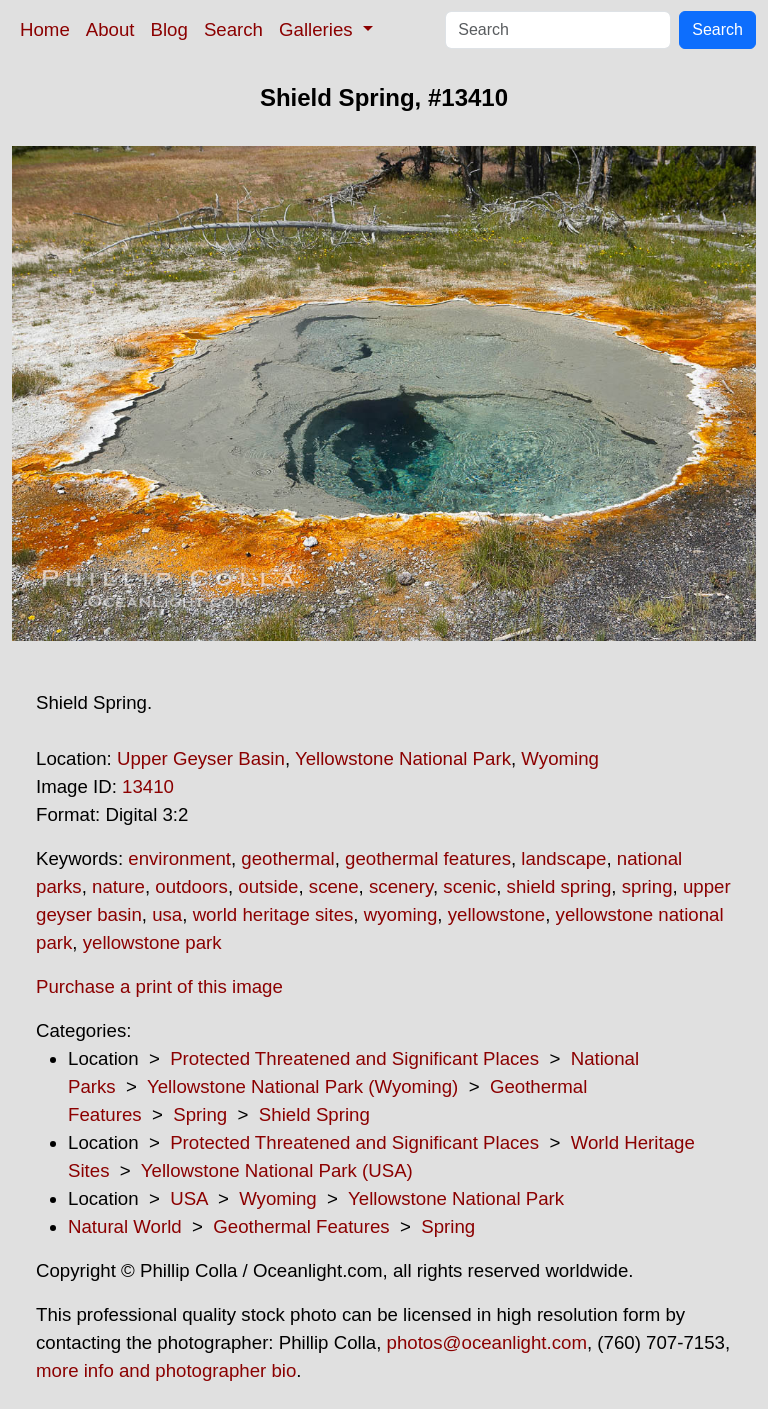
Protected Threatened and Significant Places (354, 1058)
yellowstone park (152, 942)
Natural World (125, 1226)
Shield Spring (314, 1114)
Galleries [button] (318, 29)
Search (233, 29)
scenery (401, 886)
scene (334, 886)
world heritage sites (273, 914)
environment (179, 858)
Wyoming (560, 758)
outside (268, 886)
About (110, 29)
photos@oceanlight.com (487, 1342)
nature (118, 886)
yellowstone (496, 914)
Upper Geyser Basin (201, 758)
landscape (563, 858)
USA (188, 1198)
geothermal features (428, 858)
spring (647, 886)
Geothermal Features (301, 1226)
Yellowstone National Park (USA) (277, 1170)
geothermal (287, 858)
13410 (148, 786)
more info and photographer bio (166, 1370)
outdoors (191, 886)
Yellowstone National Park (403, 758)
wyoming (401, 914)
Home (45, 29)
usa (167, 914)
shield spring (559, 886)
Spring (200, 1114)
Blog (169, 29)
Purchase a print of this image (159, 986)
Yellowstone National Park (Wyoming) (302, 1086)
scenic (469, 886)
